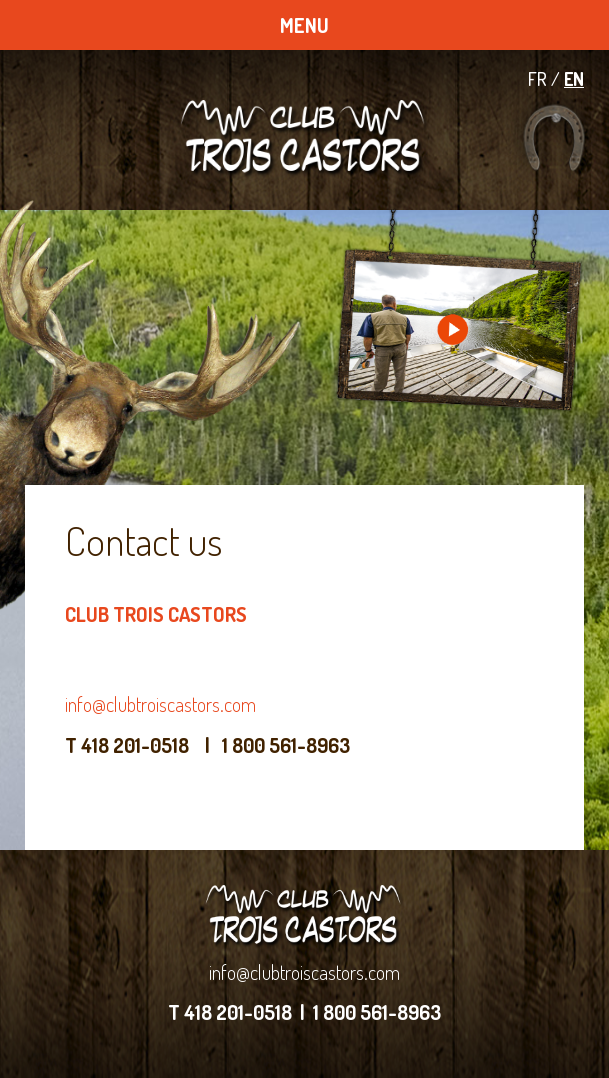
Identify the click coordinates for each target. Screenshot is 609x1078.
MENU (304, 25)
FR (537, 79)
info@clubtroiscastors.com (160, 704)
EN (574, 79)
